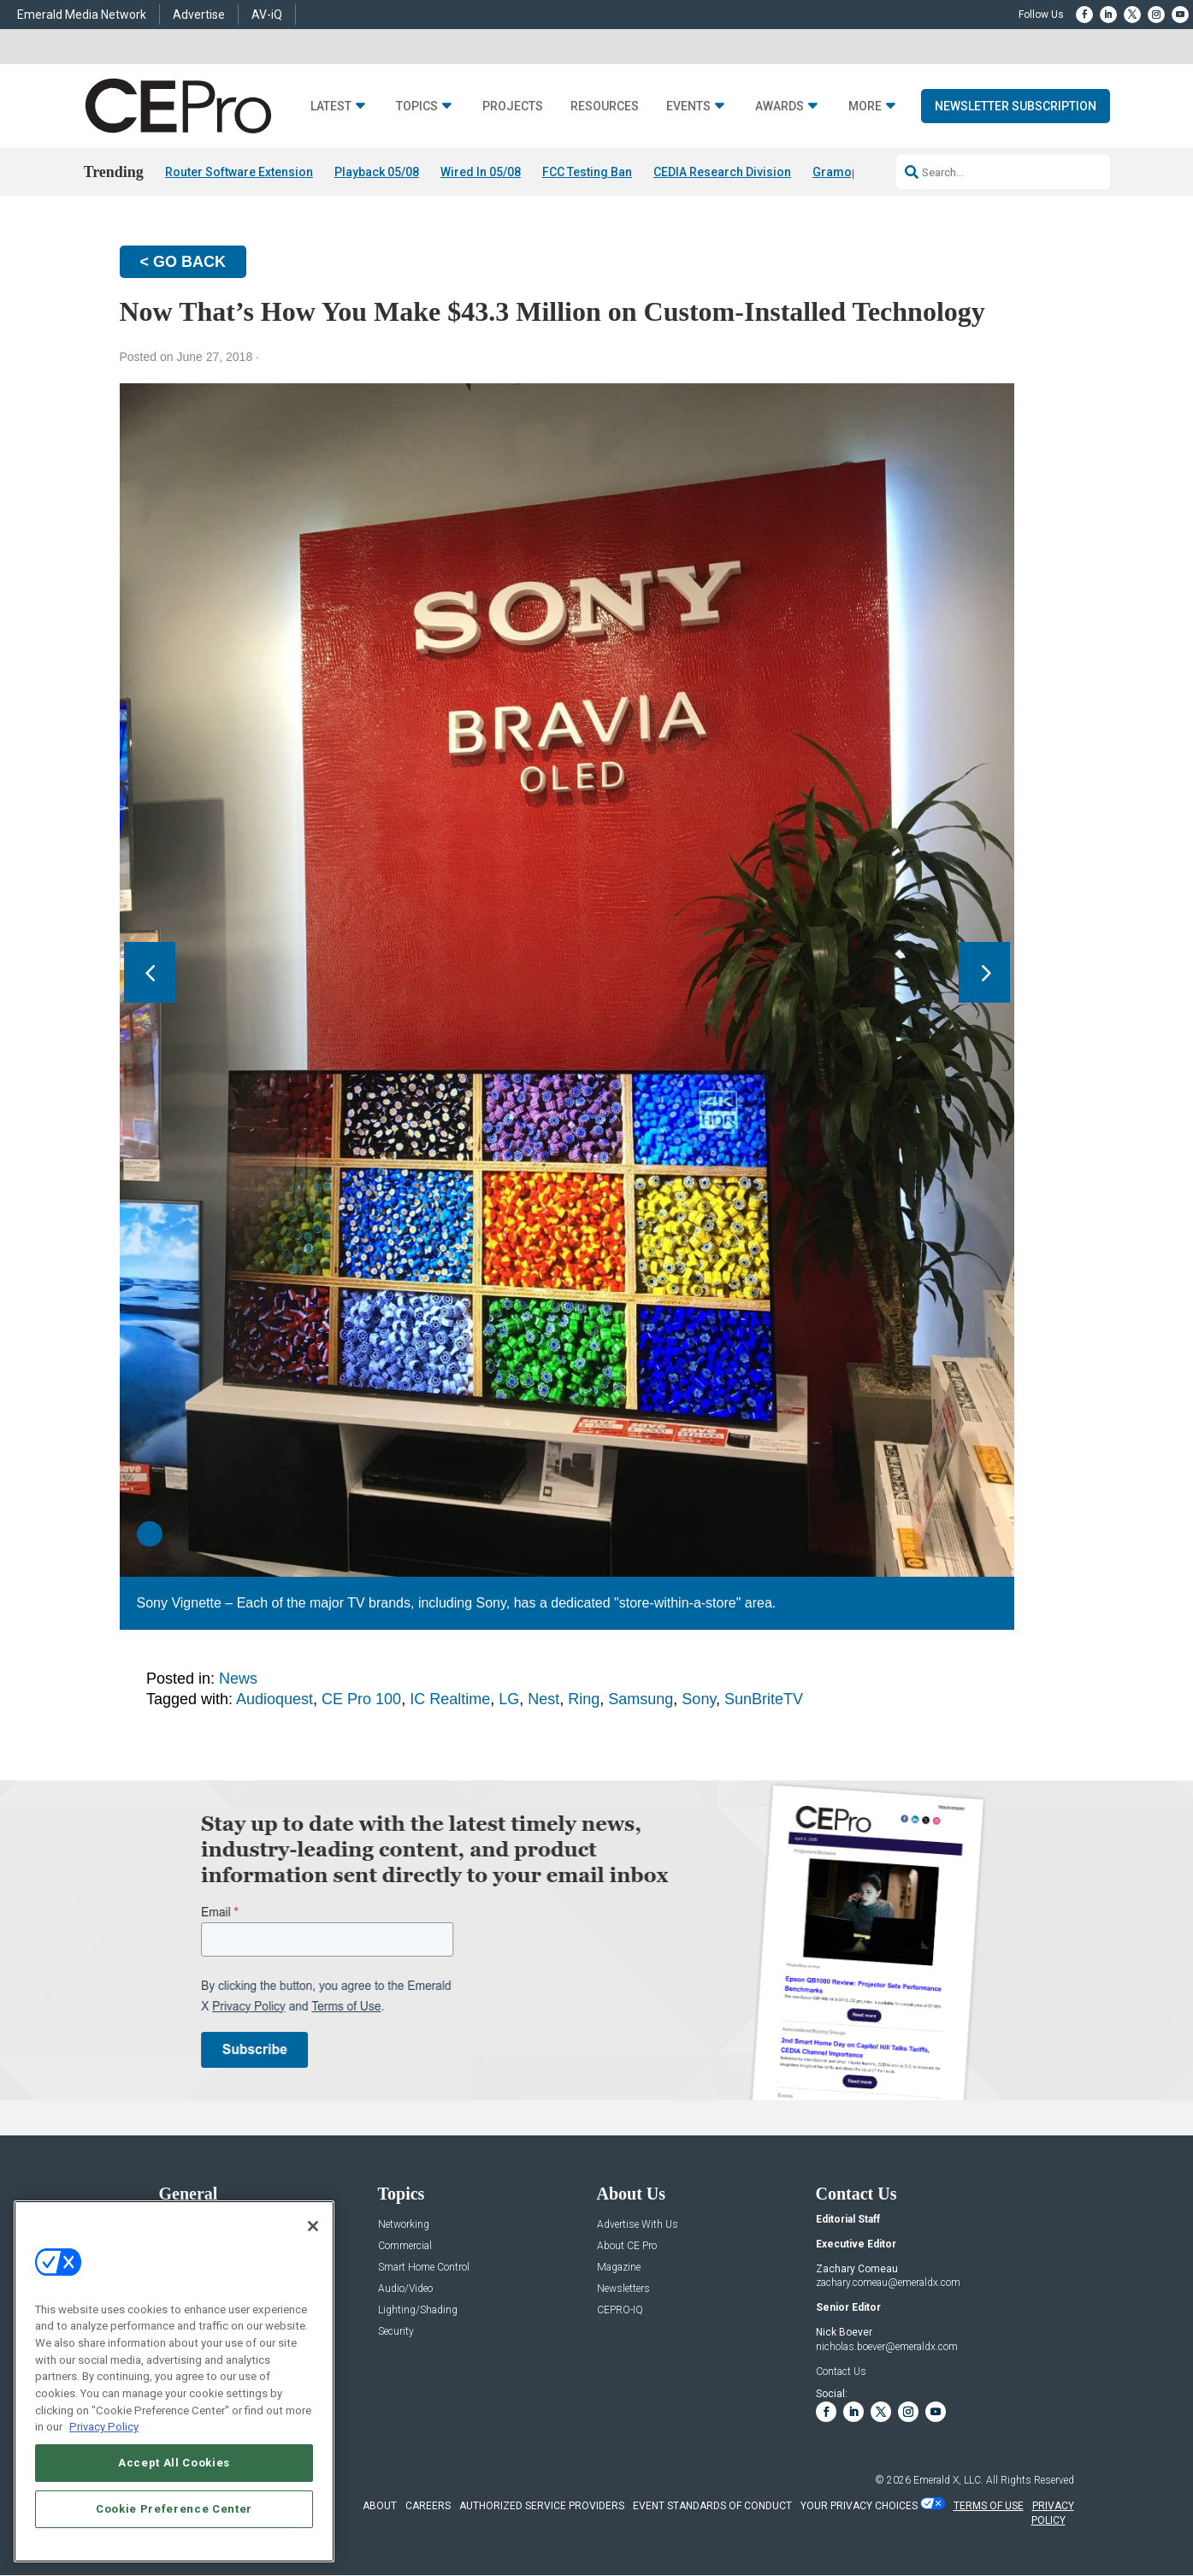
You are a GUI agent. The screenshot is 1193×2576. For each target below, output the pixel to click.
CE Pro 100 (361, 1699)
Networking (403, 2224)
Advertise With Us (637, 2224)
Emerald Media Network (81, 15)
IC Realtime (450, 1699)
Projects (512, 106)
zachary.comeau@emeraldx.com (888, 2283)
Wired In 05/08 (480, 172)
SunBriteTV (763, 1699)
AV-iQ (266, 15)
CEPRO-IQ (620, 2310)
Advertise (199, 15)
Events (688, 106)
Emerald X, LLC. (948, 2480)
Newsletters (623, 2289)
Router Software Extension (239, 172)
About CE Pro (627, 2246)
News (238, 1678)
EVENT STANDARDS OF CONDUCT (712, 2506)
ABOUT (380, 2506)
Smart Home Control (424, 2267)
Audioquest (274, 1699)
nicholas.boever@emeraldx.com (887, 2347)
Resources (604, 106)
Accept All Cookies (174, 2462)
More (865, 106)
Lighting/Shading (418, 2310)
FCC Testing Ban (587, 172)
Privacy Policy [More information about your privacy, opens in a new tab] (104, 2426)
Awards (779, 106)
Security (396, 2331)
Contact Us (841, 2372)
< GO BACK (183, 261)
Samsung (640, 1699)
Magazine (619, 2267)
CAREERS (428, 2506)
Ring (583, 1699)
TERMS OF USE (989, 2506)
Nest (543, 1699)
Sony (699, 1699)
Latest (330, 106)
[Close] (313, 2226)
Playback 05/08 (376, 172)
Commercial (405, 2246)
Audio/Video (405, 2289)
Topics (417, 106)
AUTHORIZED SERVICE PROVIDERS (541, 2506)
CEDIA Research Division (722, 172)
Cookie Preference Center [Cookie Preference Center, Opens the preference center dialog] (174, 2508)
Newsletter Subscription (1015, 106)
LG (509, 1699)
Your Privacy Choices (859, 2506)
